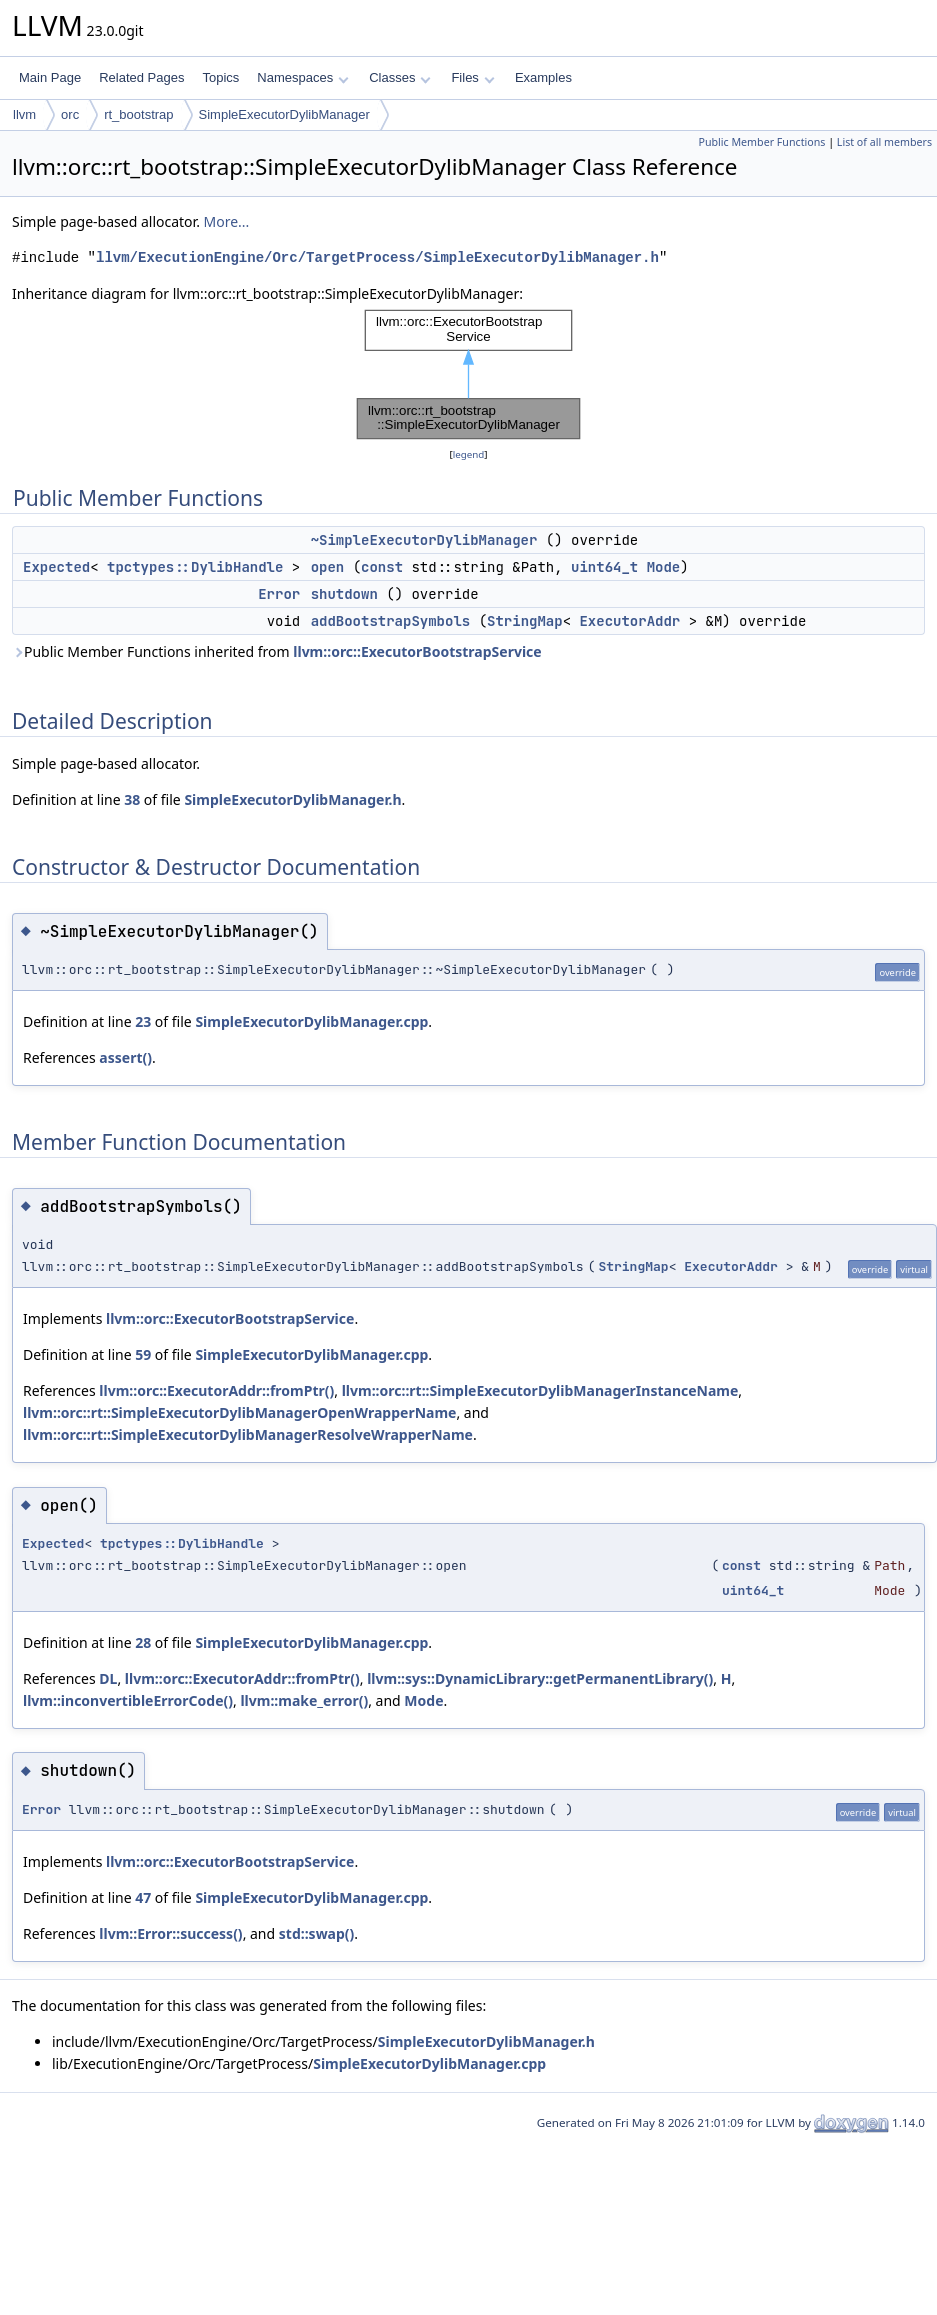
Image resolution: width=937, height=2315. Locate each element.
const (382, 567)
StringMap (525, 621)
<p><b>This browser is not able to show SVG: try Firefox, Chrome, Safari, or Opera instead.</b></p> (469, 374)
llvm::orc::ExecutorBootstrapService (417, 651)
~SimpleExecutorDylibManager (424, 540)
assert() (125, 1057)
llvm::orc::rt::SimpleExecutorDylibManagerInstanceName (540, 1390)
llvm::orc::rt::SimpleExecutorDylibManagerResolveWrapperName (248, 1434)
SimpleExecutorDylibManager (284, 114)
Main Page (50, 77)
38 (132, 799)
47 (143, 1897)
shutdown (344, 594)
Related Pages (141, 77)
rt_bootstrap (138, 114)
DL (108, 1678)
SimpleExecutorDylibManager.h (292, 799)
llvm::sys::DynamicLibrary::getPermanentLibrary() (540, 1678)
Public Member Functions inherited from (277, 651)
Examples (543, 77)
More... (227, 221)
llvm (24, 114)
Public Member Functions (761, 142)
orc (70, 114)
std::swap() (317, 1933)
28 (143, 1642)
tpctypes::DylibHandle (195, 567)
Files (472, 77)
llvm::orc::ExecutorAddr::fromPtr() (216, 1390)
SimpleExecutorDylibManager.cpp (311, 1021)
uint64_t (604, 567)
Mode (664, 567)
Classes (400, 77)
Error (279, 594)
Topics (220, 77)
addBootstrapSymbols (391, 621)
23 (143, 1021)
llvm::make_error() (304, 1700)
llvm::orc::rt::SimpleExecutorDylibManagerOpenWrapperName (239, 1412)
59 (143, 1354)
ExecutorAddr (629, 621)
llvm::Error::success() (170, 1933)
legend (469, 454)
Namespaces (302, 77)
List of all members (884, 142)
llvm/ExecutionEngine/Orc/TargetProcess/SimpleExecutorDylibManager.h (377, 257)
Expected (56, 567)
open (328, 567)
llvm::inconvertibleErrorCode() (128, 1700)
